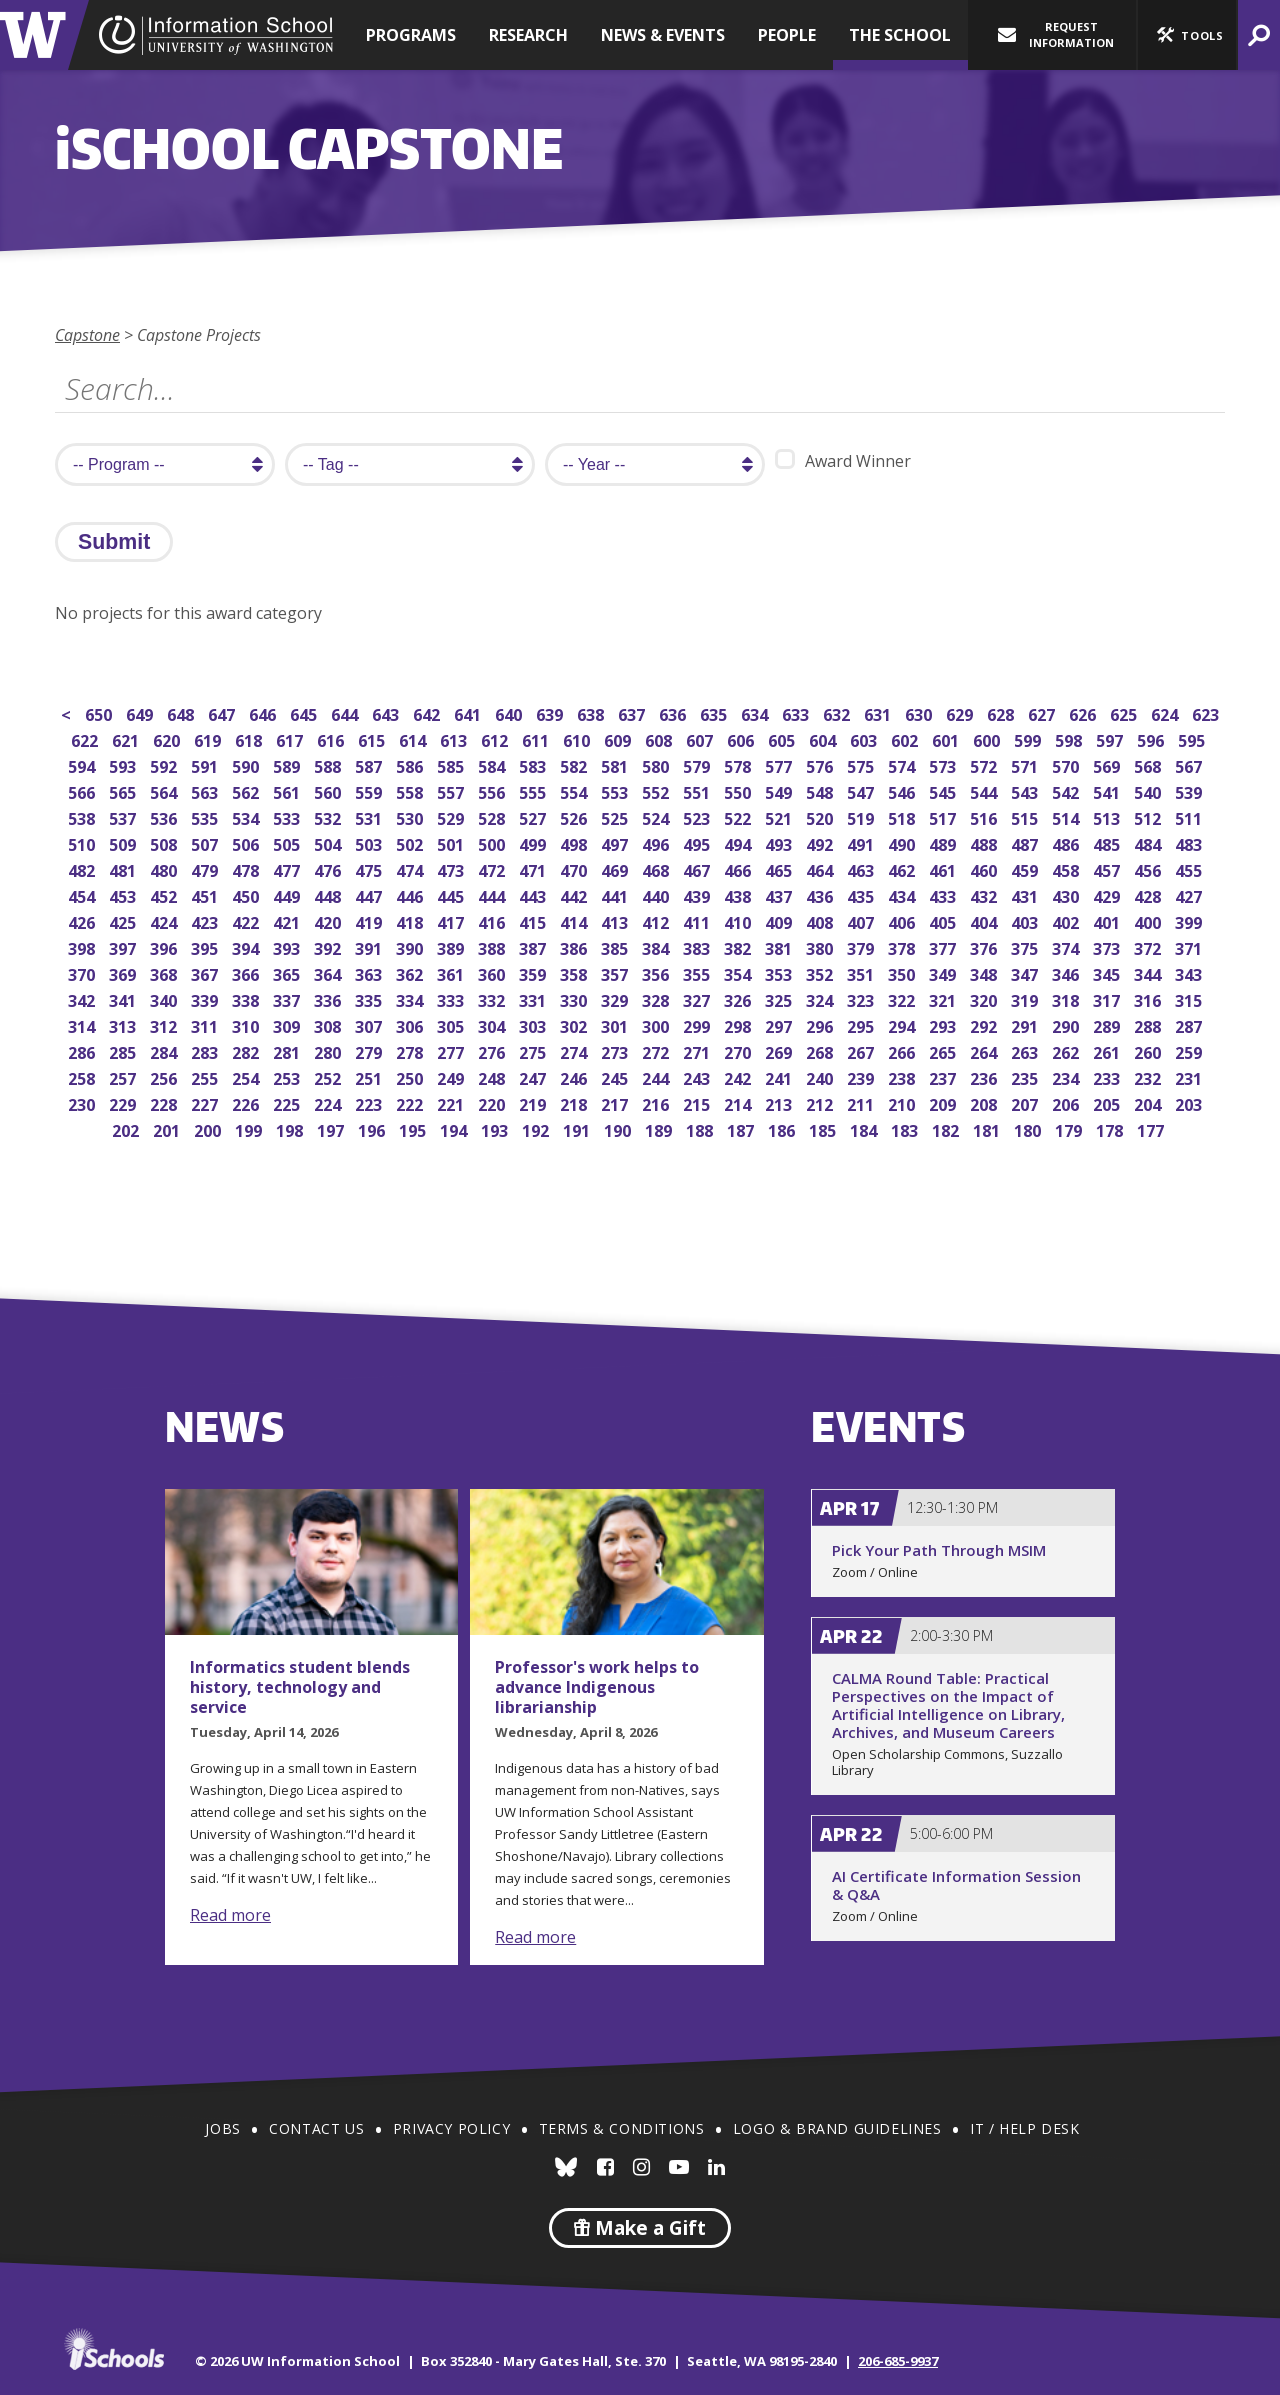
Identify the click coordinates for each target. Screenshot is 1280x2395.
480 (165, 868)
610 (578, 738)
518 (903, 816)
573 (944, 764)
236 (985, 1076)
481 (124, 868)
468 (657, 868)
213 (780, 1102)
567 (1190, 764)
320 (985, 998)
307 (370, 1024)
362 (411, 972)
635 (715, 712)
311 (206, 1024)
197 (332, 1128)
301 (616, 1024)
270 (739, 1050)
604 (824, 738)
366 (247, 972)
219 (534, 1102)
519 (862, 816)
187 (742, 1128)
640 (510, 712)
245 (616, 1076)
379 (862, 946)
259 (1190, 1050)
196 (373, 1128)
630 (920, 712)
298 (739, 1024)
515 (1026, 816)
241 (780, 1076)
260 (1149, 1050)
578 (739, 764)
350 (903, 972)
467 (698, 868)
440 (657, 894)
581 (616, 764)
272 (657, 1050)
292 (985, 1024)
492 (821, 842)
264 (985, 1050)
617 (291, 738)
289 (1108, 1024)
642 (428, 712)
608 (660, 738)
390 (411, 946)
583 (534, 764)
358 (575, 972)
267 (862, 1050)
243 (698, 1076)
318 (1067, 998)
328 (657, 998)
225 (288, 1102)
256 (165, 1076)
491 (862, 842)
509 (124, 842)
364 (329, 972)
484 (1149, 842)
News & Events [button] (663, 35)
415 (534, 920)
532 (329, 816)
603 (865, 738)
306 (411, 1024)
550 (739, 790)
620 (168, 738)
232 (1149, 1076)
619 (209, 738)
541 (1108, 790)
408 (821, 920)
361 (452, 972)
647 (223, 712)
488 (985, 842)
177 (1152, 1128)
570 (1067, 764)
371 (1190, 946)
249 (452, 1076)
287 (1190, 1024)
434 (903, 894)
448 (329, 894)
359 (534, 972)
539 (1190, 790)
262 (1067, 1050)
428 (1149, 894)
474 (411, 868)
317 (1108, 998)
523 (698, 816)
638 (592, 712)
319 (1026, 998)
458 (1067, 868)
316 (1149, 998)
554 (575, 790)
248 (493, 1076)
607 (701, 738)
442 (575, 894)
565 (124, 790)
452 (165, 894)
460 (985, 868)
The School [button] (900, 35)
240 (821, 1076)
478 (247, 868)
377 (944, 946)
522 (739, 816)
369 (124, 972)
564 (165, 790)
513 (1108, 816)
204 (1149, 1102)
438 (739, 894)
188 (701, 1128)
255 (206, 1076)
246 (575, 1076)
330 (575, 998)
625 (1125, 712)
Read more (230, 1915)
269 (780, 1050)
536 (165, 816)
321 (944, 998)
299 (698, 1024)
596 (1152, 738)
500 (493, 842)
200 (209, 1128)
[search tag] (410, 464)
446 (411, 894)
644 (346, 712)
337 (288, 998)
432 (985, 894)
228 (165, 1102)
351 (862, 972)
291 (1026, 1024)
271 (698, 1050)
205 (1108, 1102)
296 (821, 1024)
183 (906, 1128)
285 (124, 1050)
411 (698, 920)
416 (493, 920)
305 (452, 1024)
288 (1149, 1024)
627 (1043, 712)
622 (86, 738)
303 (534, 1024)
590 (247, 764)
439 (698, 894)
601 (947, 738)
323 (862, 998)
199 (250, 1128)
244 (657, 1076)
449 (288, 894)
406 (903, 920)
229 (124, 1102)
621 (127, 738)
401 (1108, 920)
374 (1067, 946)
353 (780, 972)
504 (329, 842)
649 (141, 712)
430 (1067, 894)
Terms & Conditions (622, 2128)
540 (1149, 790)
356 (657, 972)
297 (780, 1024)
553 (616, 790)
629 (961, 712)
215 (698, 1102)
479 (206, 868)
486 (1067, 842)
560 (329, 790)
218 (575, 1102)
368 (165, 972)
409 (780, 920)
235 (1026, 1076)
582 (575, 764)
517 (944, 816)
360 (493, 972)
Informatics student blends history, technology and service (300, 1687)
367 (206, 972)
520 (821, 816)
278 (411, 1050)
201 (168, 1128)
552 (657, 790)
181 (988, 1128)
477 (288, 868)
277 (452, 1050)
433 (944, 894)
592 (165, 764)
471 (534, 868)
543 (1026, 790)
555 (534, 790)
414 (575, 920)
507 (206, 842)
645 (305, 712)
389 (452, 946)
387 (534, 946)
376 (985, 946)
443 (534, 894)
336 (329, 998)
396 (165, 946)
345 (1108, 972)
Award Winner (843, 460)
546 (903, 790)
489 (944, 842)
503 (370, 842)
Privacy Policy (451, 2128)
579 (698, 764)
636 (674, 712)
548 (821, 790)
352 (821, 972)
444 (493, 894)
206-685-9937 (898, 2361)
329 (616, 998)
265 (944, 1050)
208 (985, 1102)
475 (370, 868)
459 (1026, 868)
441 (616, 894)
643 (387, 712)
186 (783, 1128)
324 (821, 998)
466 (739, 868)
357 (616, 972)
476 (329, 868)
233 (1108, 1076)
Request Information (1056, 34)
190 (619, 1128)
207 (1026, 1102)
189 (660, 1128)
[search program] (165, 464)
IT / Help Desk (1024, 2128)
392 (329, 946)
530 (411, 816)
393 (288, 946)
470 (575, 868)
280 (329, 1050)
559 (370, 790)
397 (124, 946)
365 (288, 972)
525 (616, 816)
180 (1029, 1128)
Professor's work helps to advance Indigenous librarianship (597, 1687)
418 (411, 920)
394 (247, 946)
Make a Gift (640, 2228)
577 (780, 764)
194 (455, 1128)
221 (452, 1102)
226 (247, 1102)
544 (985, 790)
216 (657, 1102)
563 (206, 790)
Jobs (222, 2128)
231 (1190, 1076)
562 (247, 790)
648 (182, 712)
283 (206, 1050)
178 (1111, 1128)
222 (411, 1102)
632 (838, 712)
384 (657, 946)
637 (633, 712)
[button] (1187, 35)
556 (493, 790)
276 (493, 1050)
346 (1067, 972)
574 (903, 764)
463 (862, 868)
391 (370, 946)
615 (373, 738)
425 (124, 920)
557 (452, 790)
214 (739, 1102)
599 (1029, 738)
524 (657, 816)
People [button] (787, 35)
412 (657, 920)
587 (370, 764)
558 (411, 790)
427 (1190, 894)
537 (124, 816)
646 (264, 712)
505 (288, 842)
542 (1067, 790)
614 (414, 738)
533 (288, 816)
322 (903, 998)
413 (616, 920)
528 (493, 816)
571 (1026, 764)
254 (247, 1076)
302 (575, 1024)
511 (1190, 816)
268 (821, 1050)
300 (657, 1024)
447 (370, 894)
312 (165, 1024)
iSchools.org (114, 2349)
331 (534, 998)
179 (1070, 1128)
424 (165, 920)
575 (862, 764)
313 (124, 1024)
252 (329, 1076)
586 (411, 764)
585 (452, 764)
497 (616, 842)
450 (247, 894)
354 (739, 972)
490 (903, 842)
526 (575, 816)
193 (496, 1128)
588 (329, 764)
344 (1149, 972)
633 (797, 712)
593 (124, 764)
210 (903, 1102)
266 (903, 1050)
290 (1067, 1024)
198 (291, 1128)
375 (1026, 946)
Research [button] (528, 35)
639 (551, 712)
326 (739, 998)
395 (206, 946)
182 (947, 1128)
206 (1067, 1102)
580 (657, 764)
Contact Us (316, 2128)
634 (756, 712)
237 (944, 1076)
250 (411, 1076)
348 (985, 972)
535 (206, 816)
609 (619, 738)
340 (165, 998)
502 (411, 842)
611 (537, 738)
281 (288, 1050)
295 (862, 1024)
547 (862, 790)
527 (534, 816)
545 (944, 790)
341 (124, 998)
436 (821, 894)
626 (1084, 712)
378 (903, 946)
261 (1108, 1050)
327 (698, 998)
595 (1193, 738)
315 (1190, 998)
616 (332, 738)
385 (616, 946)
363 (370, 972)
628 (1002, 712)
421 (288, 920)
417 (452, 920)
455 (1190, 868)
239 (862, 1076)
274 (575, 1050)
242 (739, 1076)
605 (783, 738)
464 (821, 868)
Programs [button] (411, 35)
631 (879, 712)
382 (739, 946)
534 (247, 816)
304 (493, 1024)
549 (780, 790)
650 (100, 712)
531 (370, 816)
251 (370, 1076)
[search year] (655, 464)
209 (944, 1102)
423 (206, 920)
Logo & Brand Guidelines (837, 2128)
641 (469, 712)
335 (370, 998)
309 (288, 1024)
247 (534, 1076)
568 (1149, 764)
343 (1190, 972)
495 (698, 842)
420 (329, 920)
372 (1149, 946)
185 (824, 1128)
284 (165, 1050)
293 (944, 1024)
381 (780, 946)
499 (534, 842)
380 (821, 946)
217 (616, 1102)
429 (1108, 894)
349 (944, 972)
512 (1149, 816)
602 (906, 738)
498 (575, 842)
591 (206, 764)
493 (780, 842)
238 (903, 1076)
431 (1026, 894)
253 (288, 1076)
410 (739, 920)
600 (988, 738)
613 (455, 738)
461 (944, 868)
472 (493, 868)
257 (124, 1076)
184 (865, 1128)
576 (821, 764)
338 (247, 998)
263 (1026, 1050)
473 (452, 868)
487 (1026, 842)
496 (657, 842)
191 (578, 1128)
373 (1108, 946)
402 (1067, 920)
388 (493, 946)
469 (616, 868)
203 (1190, 1102)
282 (247, 1050)
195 (414, 1128)
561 (288, 790)
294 (903, 1024)
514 (1067, 816)
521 (780, 816)
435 (862, 894)
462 (903, 868)
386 (575, 946)
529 (452, 816)
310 (247, 1024)
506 (247, 842)
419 (370, 920)
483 (1190, 842)
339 (206, 998)
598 (1070, 738)
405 (944, 920)
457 (1108, 868)
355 (698, 972)
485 (1108, 842)
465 (780, 868)
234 (1067, 1076)
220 (493, 1102)
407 (862, 920)
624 (1166, 712)
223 (370, 1102)
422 (247, 920)
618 (250, 738)
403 (1026, 920)
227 (206, 1102)
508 (165, 842)
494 (739, 842)
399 (1190, 920)
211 (862, 1102)
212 (821, 1102)
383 (698, 946)
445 (452, 894)
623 (1207, 712)
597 (1111, 738)
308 (329, 1024)
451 (206, 894)
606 (742, 738)
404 (985, 920)
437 (780, 894)
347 (1026, 972)
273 (616, 1050)
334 (411, 998)
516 (985, 816)
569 (1108, 764)
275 (534, 1050)
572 (985, 764)
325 (780, 998)
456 (1149, 868)
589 (288, 764)
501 (452, 842)
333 (452, 998)
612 (496, 738)
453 (124, 894)
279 (370, 1050)
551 (698, 790)
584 (493, 764)
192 (537, 1128)
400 (1149, 920)
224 (329, 1102)
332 (493, 998)
